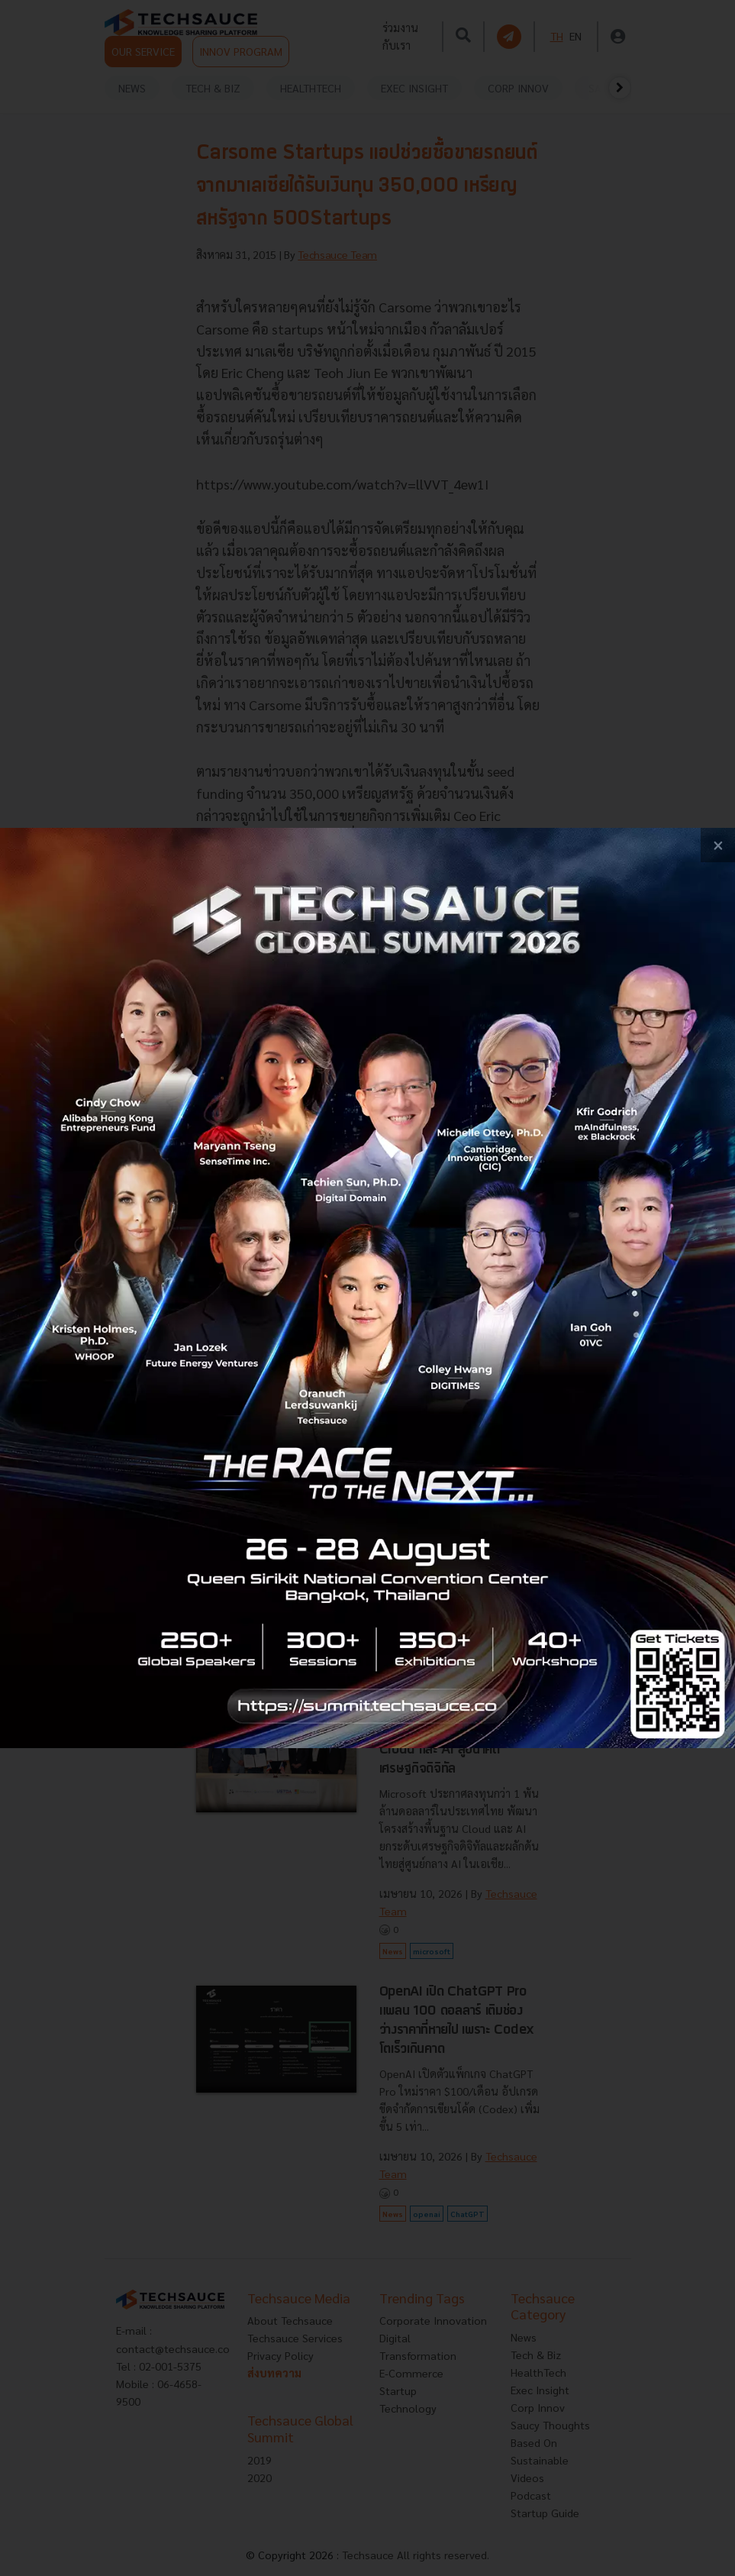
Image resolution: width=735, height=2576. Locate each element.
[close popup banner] (718, 845)
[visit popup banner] (367, 1287)
